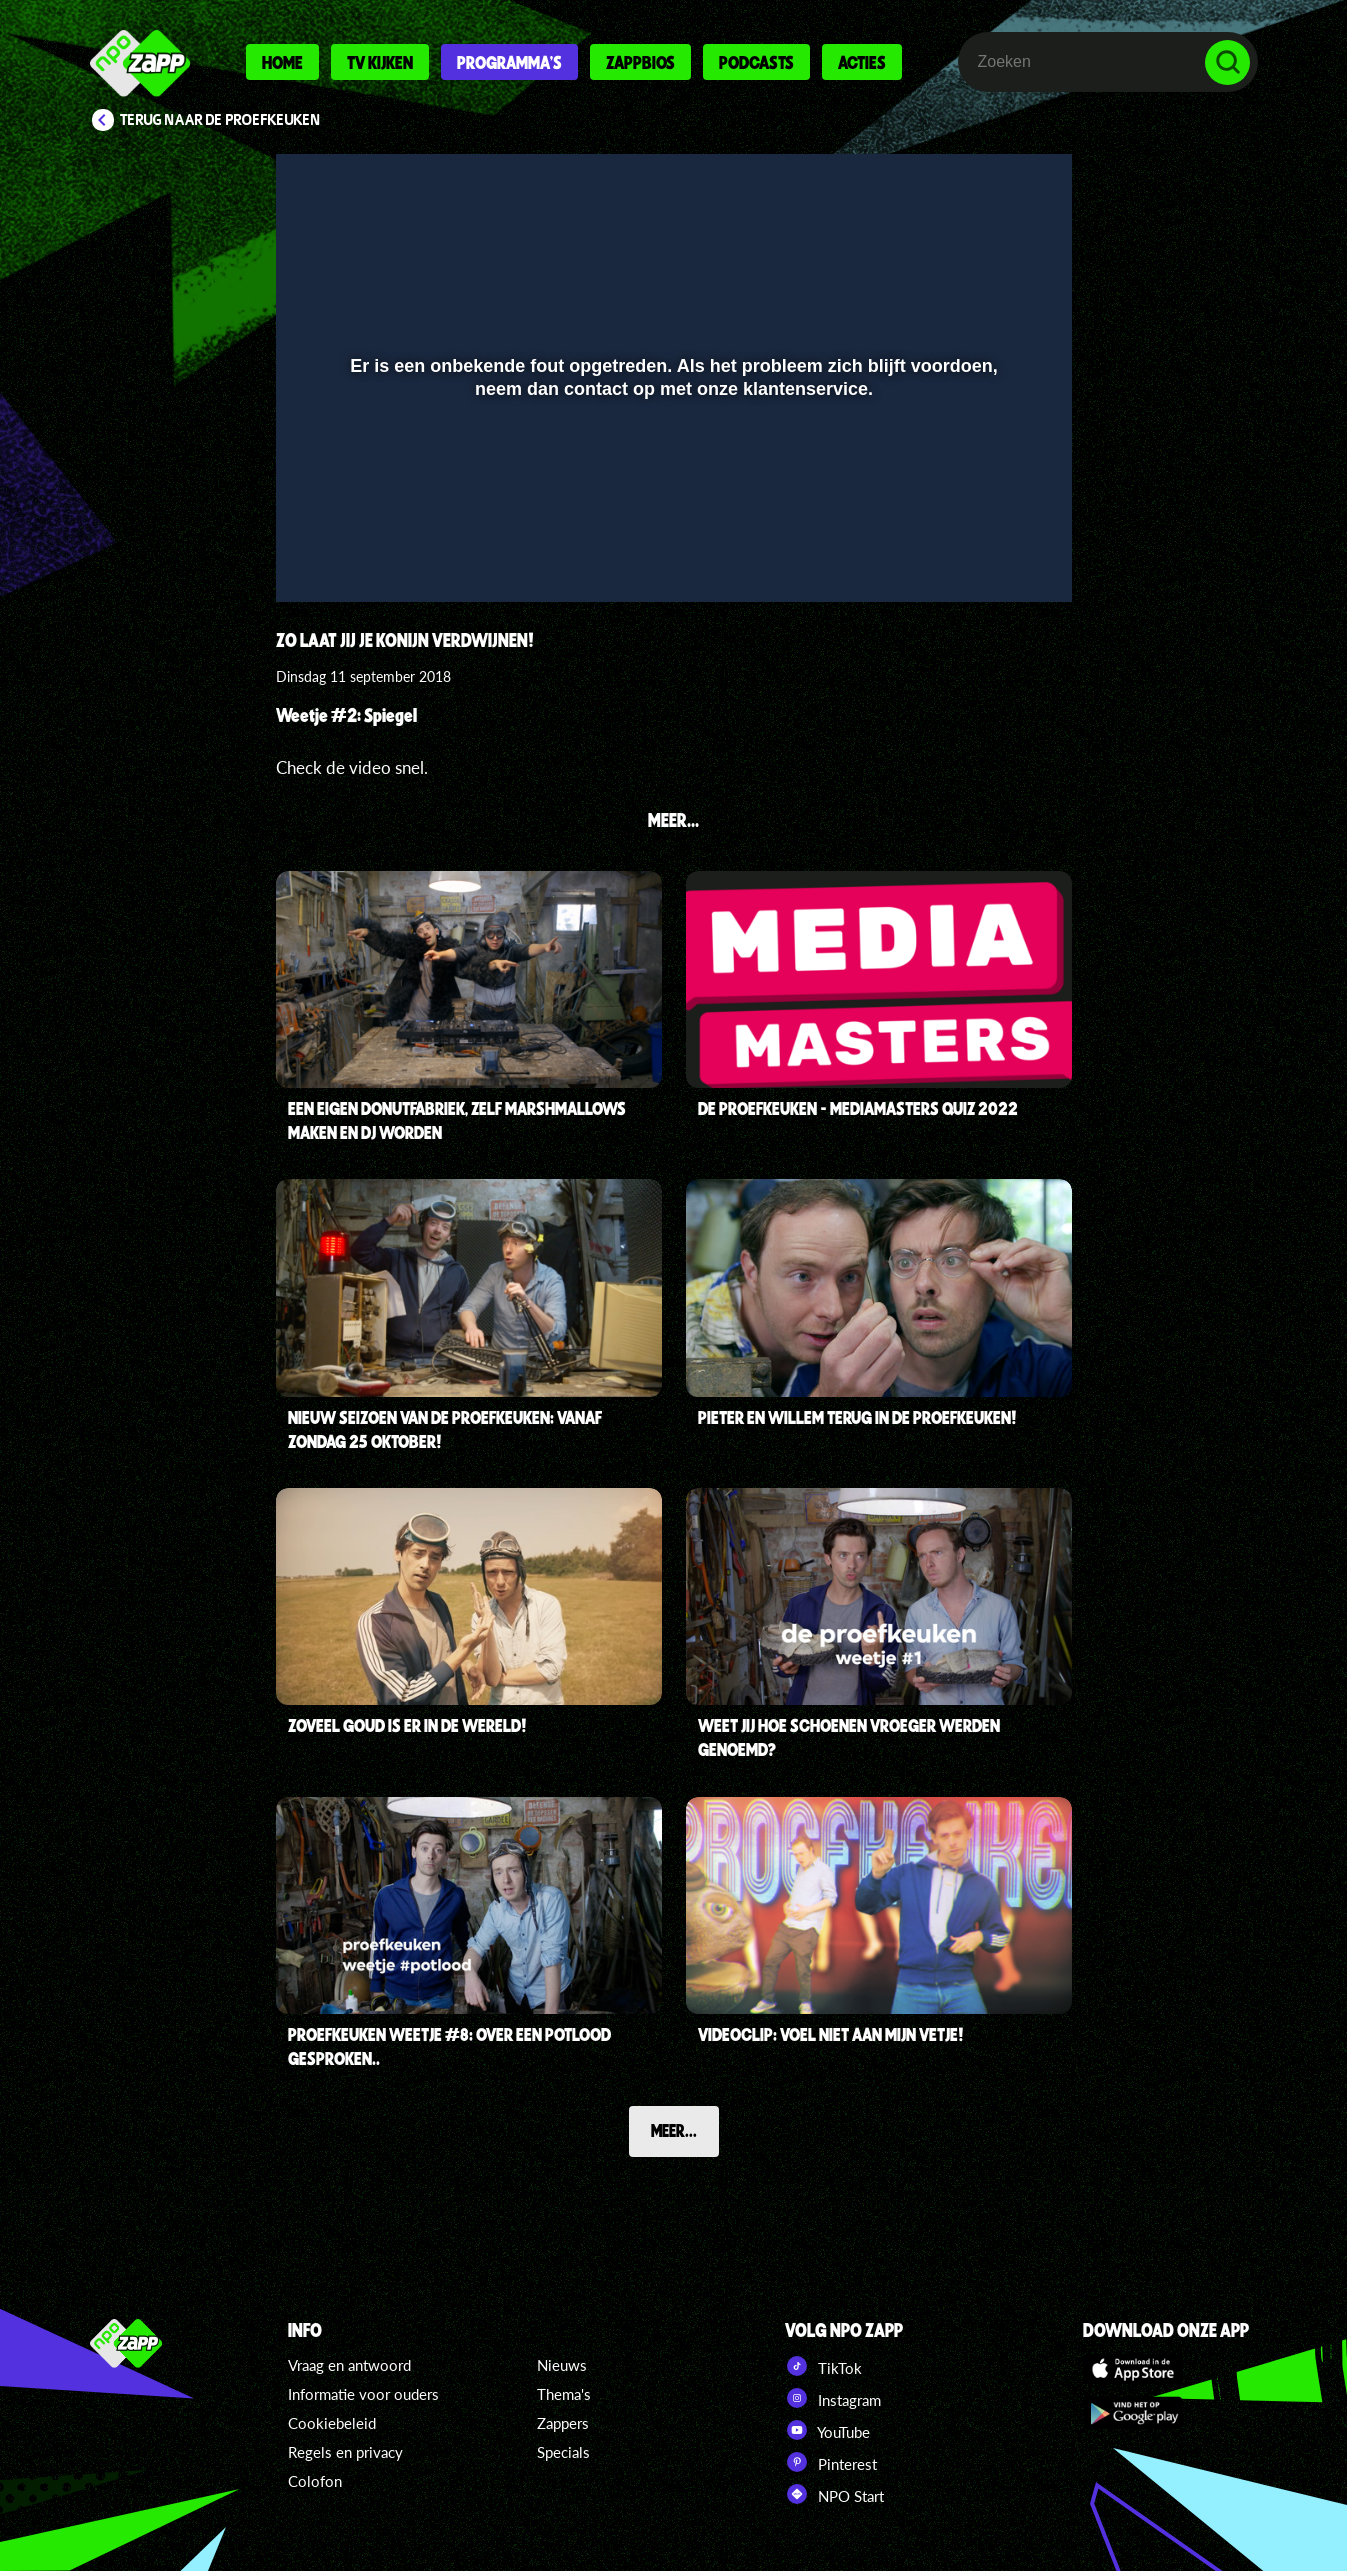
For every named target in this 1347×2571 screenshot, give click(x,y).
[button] (316, 558)
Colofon (315, 2481)
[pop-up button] (989, 558)
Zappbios (640, 62)
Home (282, 62)
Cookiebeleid (332, 2423)
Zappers (563, 2423)
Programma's (509, 62)
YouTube (827, 2430)
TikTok (823, 2366)
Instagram (833, 2398)
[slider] (670, 516)
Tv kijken (380, 62)
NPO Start (834, 2494)
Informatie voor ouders (363, 2394)
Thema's (564, 2394)
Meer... (674, 2130)
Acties (862, 62)
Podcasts (756, 62)
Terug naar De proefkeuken (220, 120)
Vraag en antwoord (349, 2365)
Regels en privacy (345, 2452)
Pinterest (831, 2462)
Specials (563, 2452)
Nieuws (562, 2365)
